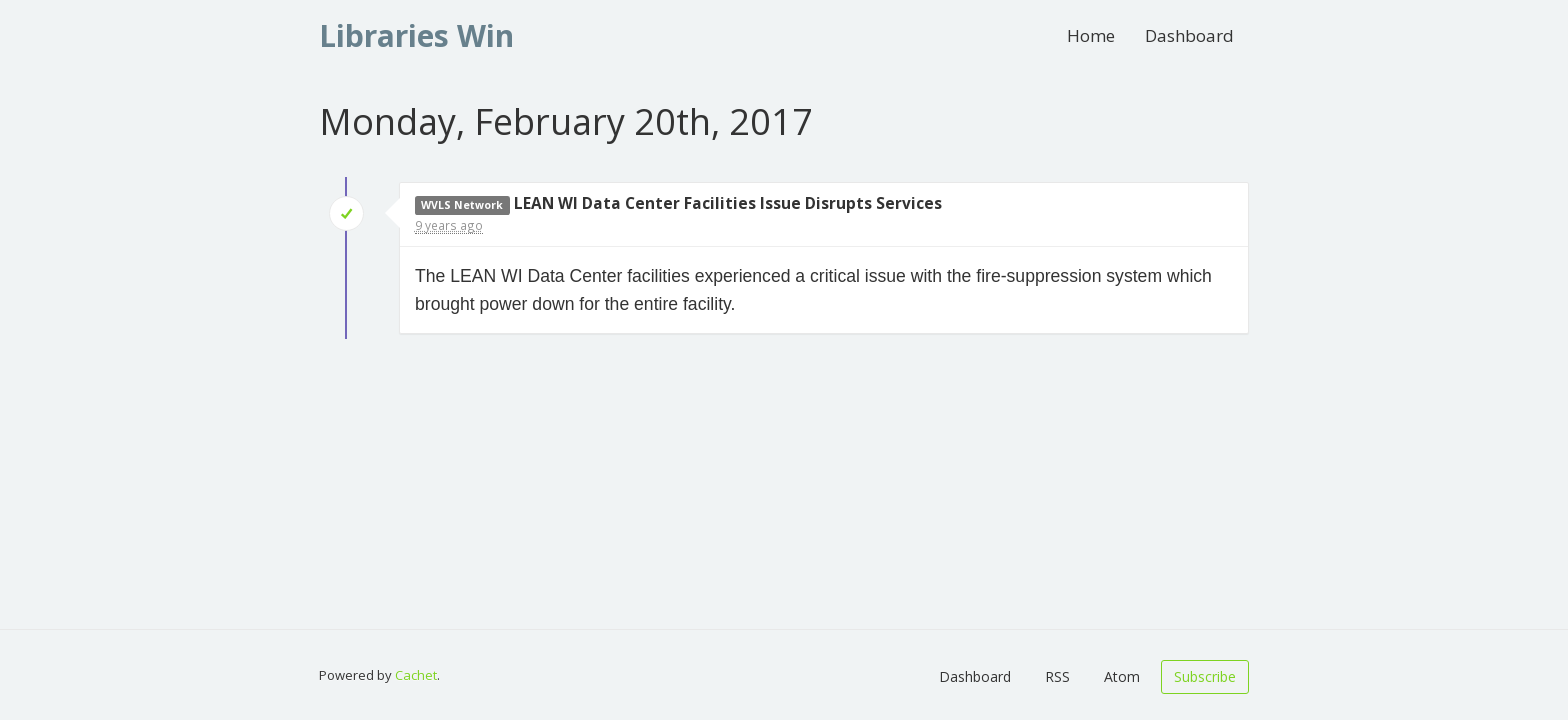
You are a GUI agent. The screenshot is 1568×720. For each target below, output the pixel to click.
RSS (1057, 676)
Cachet (416, 675)
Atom (1122, 676)
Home (1091, 35)
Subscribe (1205, 676)
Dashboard (1189, 35)
